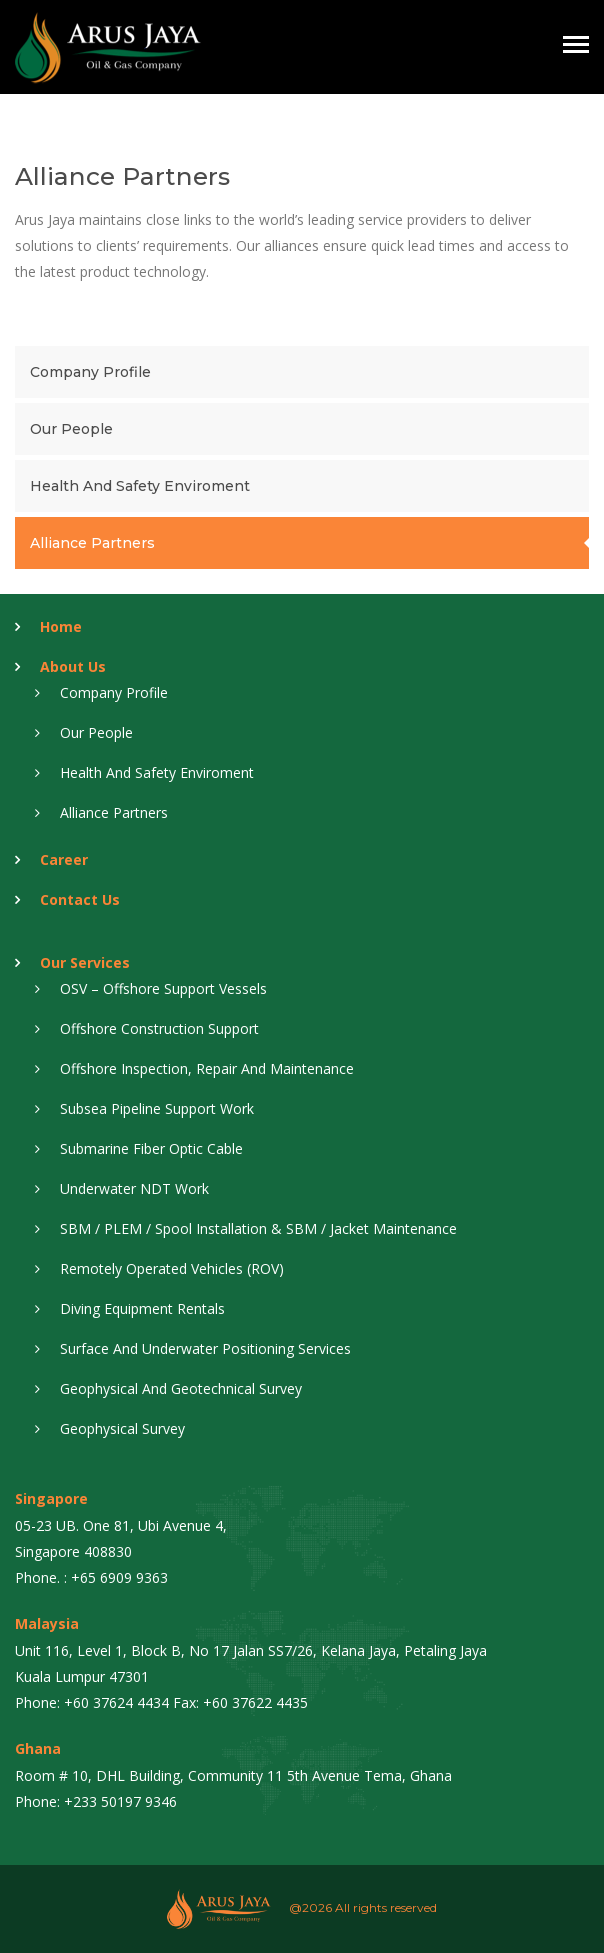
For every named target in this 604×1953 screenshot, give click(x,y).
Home (61, 626)
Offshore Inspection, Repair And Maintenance (207, 1068)
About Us (73, 666)
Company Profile (90, 372)
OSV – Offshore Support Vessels (163, 988)
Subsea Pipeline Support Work (157, 1108)
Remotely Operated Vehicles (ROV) (172, 1268)
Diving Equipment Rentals (142, 1308)
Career (64, 859)
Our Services (85, 962)
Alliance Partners (92, 543)
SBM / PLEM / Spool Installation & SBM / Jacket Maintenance (258, 1228)
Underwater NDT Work (134, 1188)
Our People (71, 429)
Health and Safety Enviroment (140, 486)
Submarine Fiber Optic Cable (151, 1148)
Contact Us (80, 899)
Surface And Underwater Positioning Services (205, 1348)
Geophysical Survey (122, 1428)
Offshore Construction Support (159, 1028)
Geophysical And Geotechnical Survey (181, 1388)
